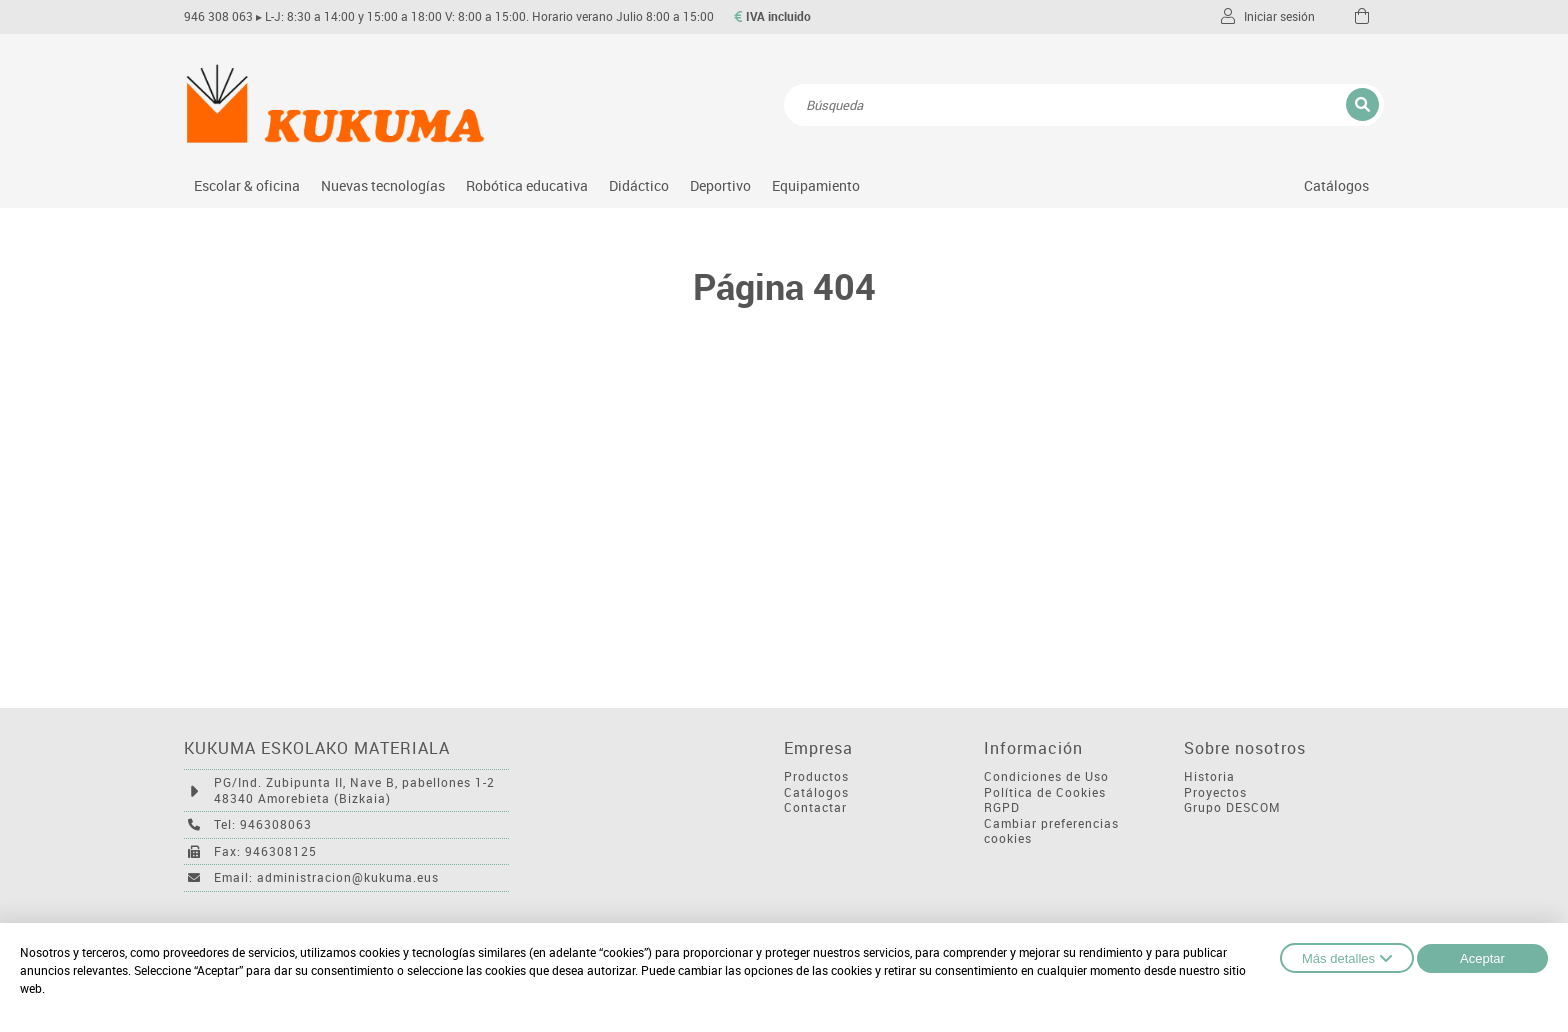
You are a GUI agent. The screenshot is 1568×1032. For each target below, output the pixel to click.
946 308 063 (218, 16)
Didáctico (639, 185)
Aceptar (1482, 958)
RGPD (1002, 807)
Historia (1209, 776)
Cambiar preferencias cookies (1051, 831)
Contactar (815, 807)
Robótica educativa (527, 185)
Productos (816, 776)
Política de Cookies (1045, 792)
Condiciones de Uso (1046, 776)
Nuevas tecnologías (383, 185)
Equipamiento (816, 185)
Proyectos (1215, 792)
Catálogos (1336, 185)
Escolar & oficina (247, 185)
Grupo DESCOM (1232, 807)
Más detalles (1347, 958)
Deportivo (720, 185)
